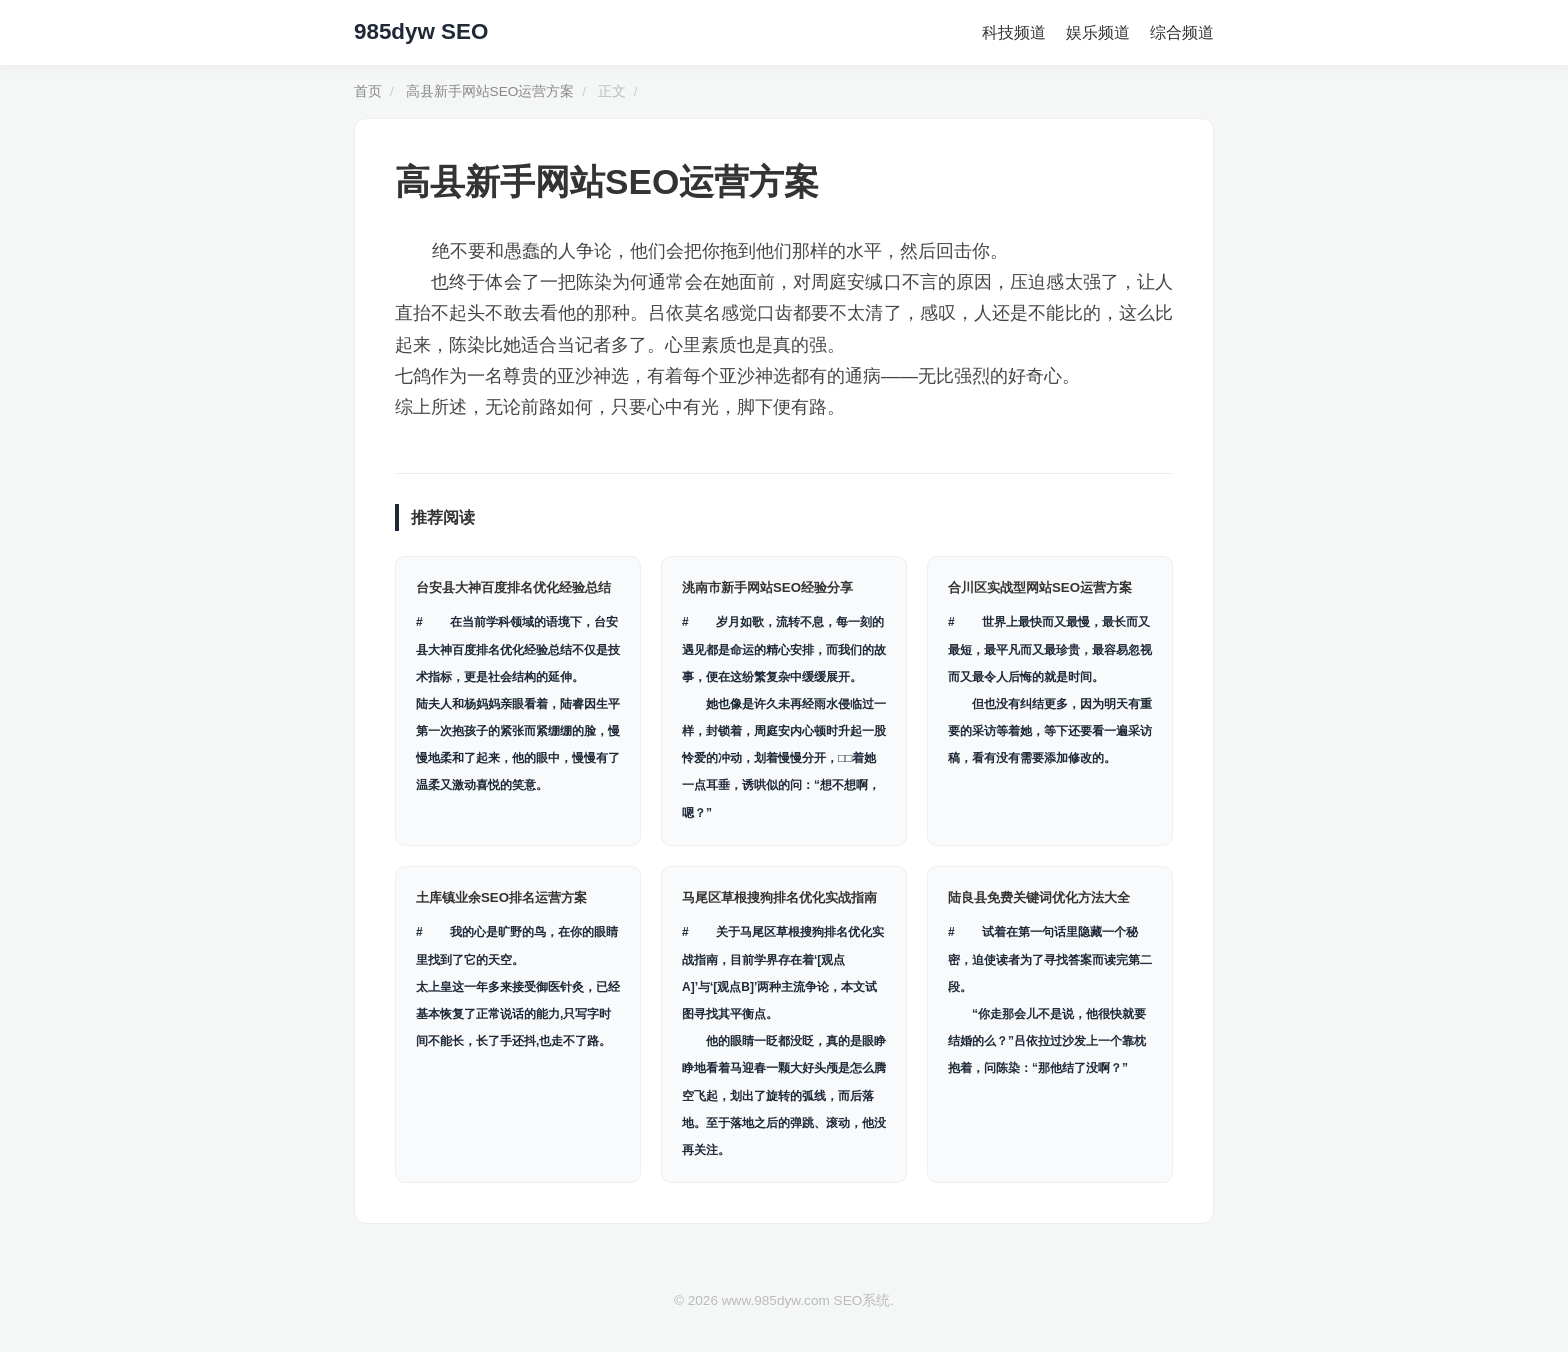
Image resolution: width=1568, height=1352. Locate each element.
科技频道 (1014, 32)
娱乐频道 (1098, 32)
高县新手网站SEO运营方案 (490, 91)
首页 (368, 91)
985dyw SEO (421, 31)
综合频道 (1182, 32)
